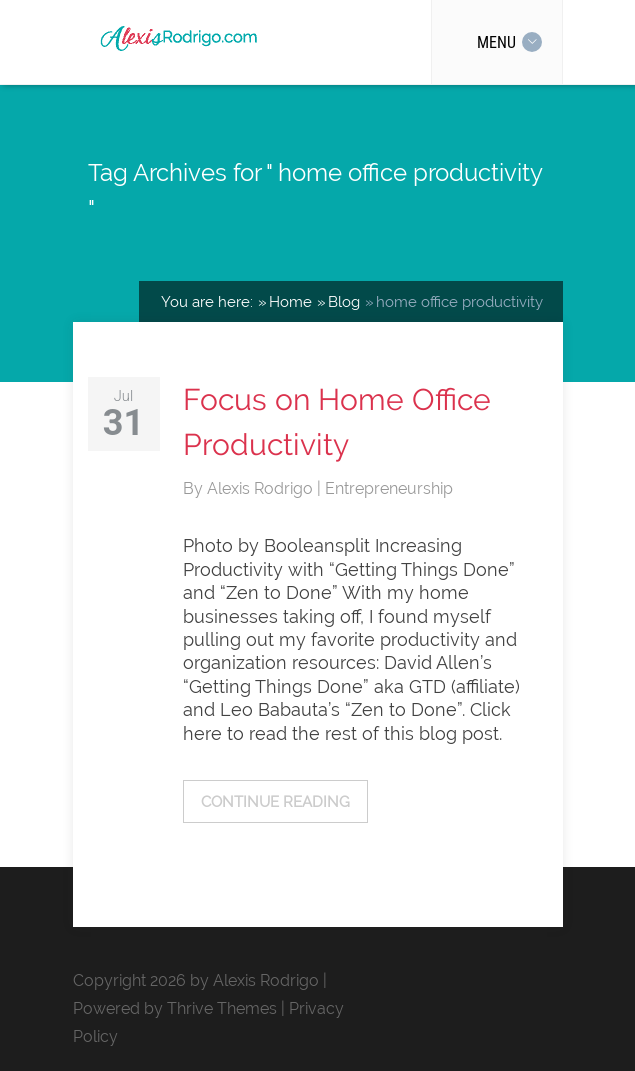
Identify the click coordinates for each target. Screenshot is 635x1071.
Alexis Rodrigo (262, 488)
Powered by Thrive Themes (175, 1008)
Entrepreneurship (389, 488)
